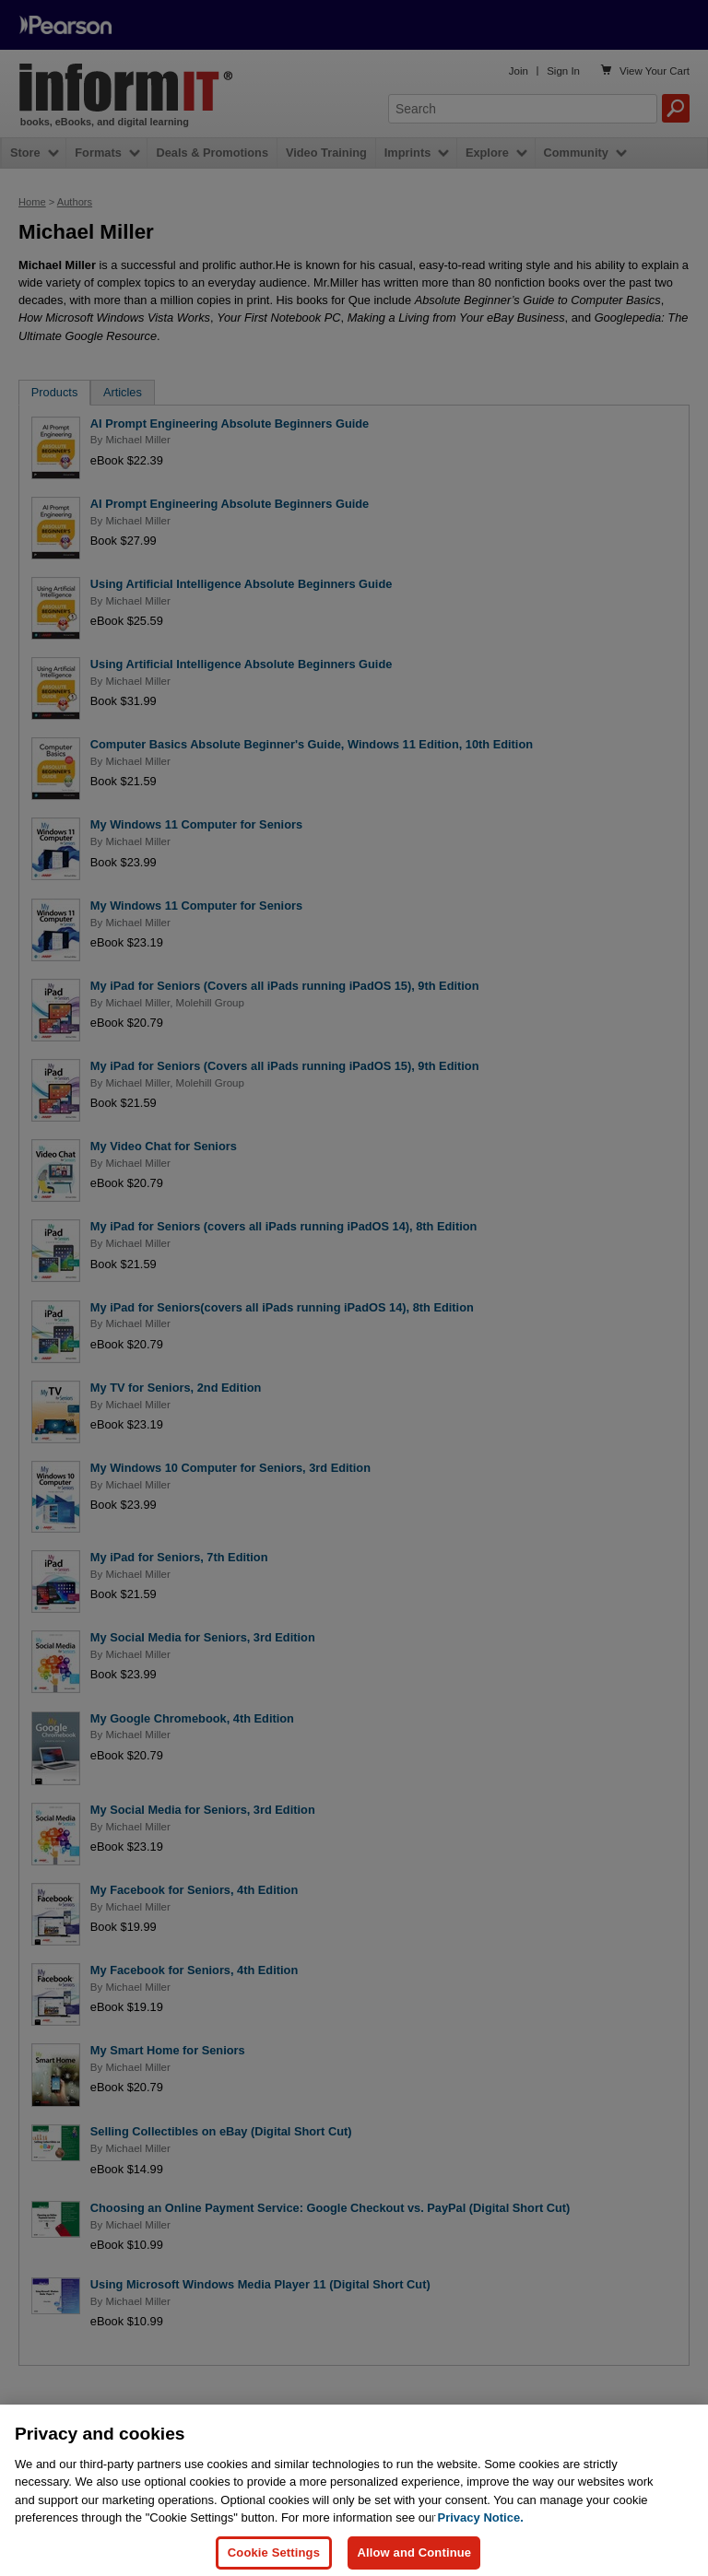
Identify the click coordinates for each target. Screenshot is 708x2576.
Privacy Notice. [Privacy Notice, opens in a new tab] (481, 2530)
